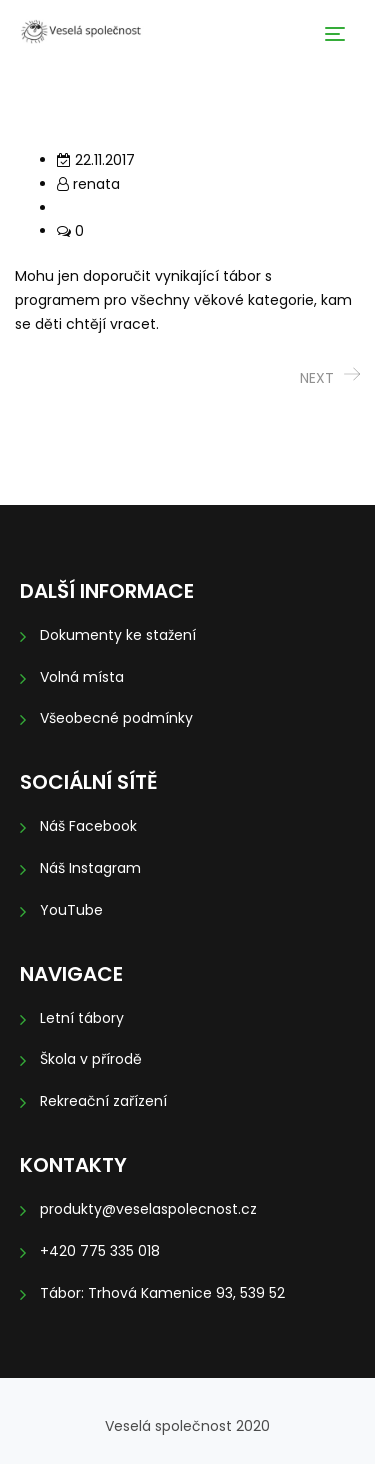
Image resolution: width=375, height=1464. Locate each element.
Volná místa (82, 677)
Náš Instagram (90, 868)
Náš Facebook (88, 826)
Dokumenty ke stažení (118, 635)
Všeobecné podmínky (116, 718)
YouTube (71, 910)
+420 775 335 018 (100, 1251)
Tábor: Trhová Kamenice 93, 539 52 (162, 1293)
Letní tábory (82, 1018)
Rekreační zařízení (103, 1101)
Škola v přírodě (91, 1059)
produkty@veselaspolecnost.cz (148, 1209)
